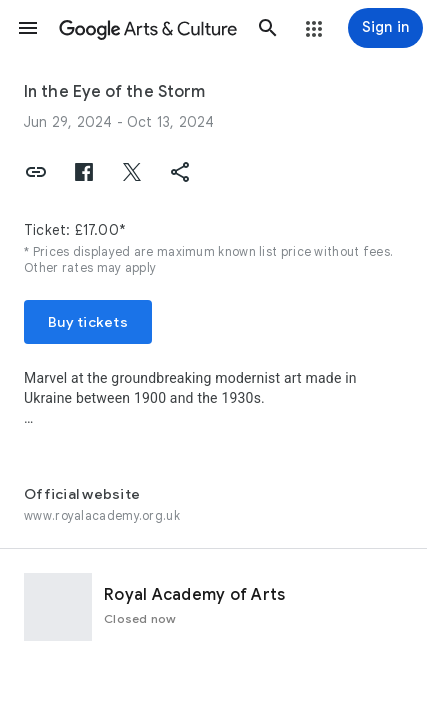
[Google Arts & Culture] (148, 28)
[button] (28, 28)
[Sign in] (385, 28)
